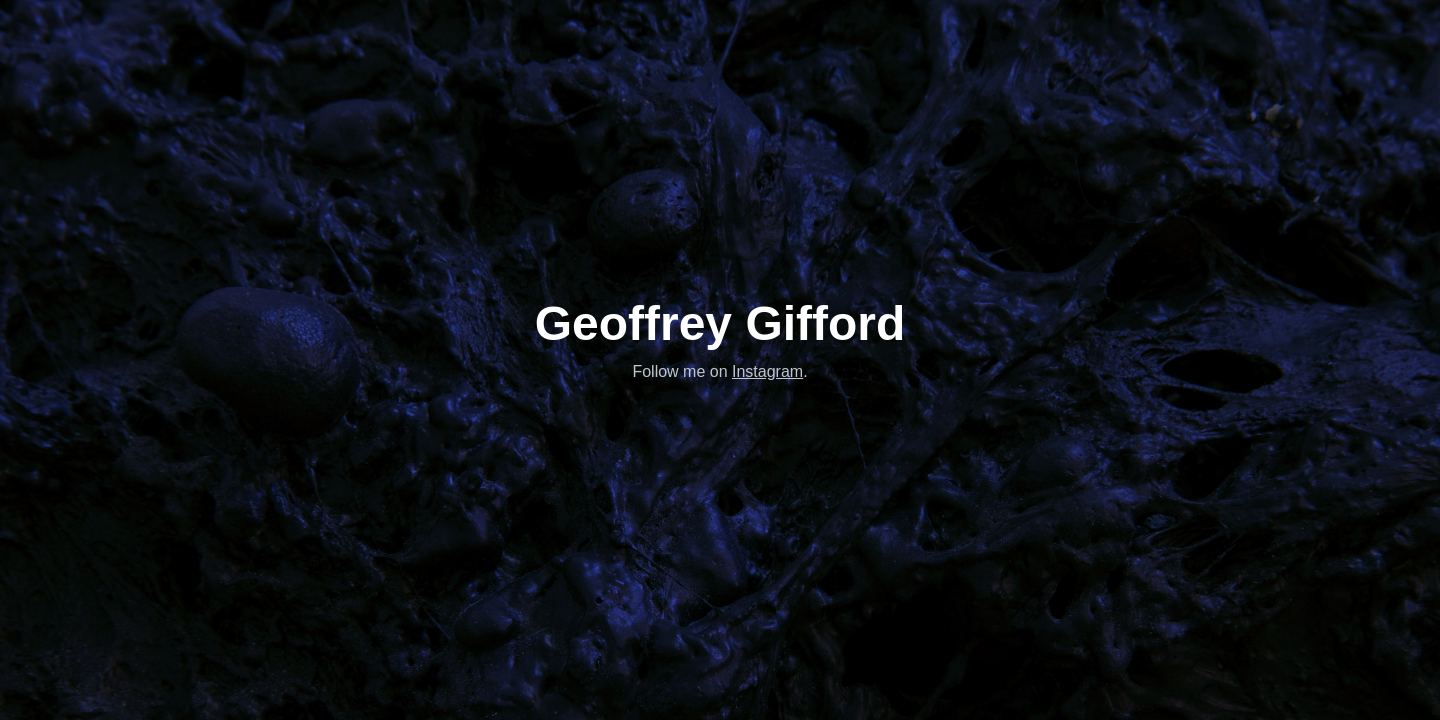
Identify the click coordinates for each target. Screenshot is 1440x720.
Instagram (767, 371)
